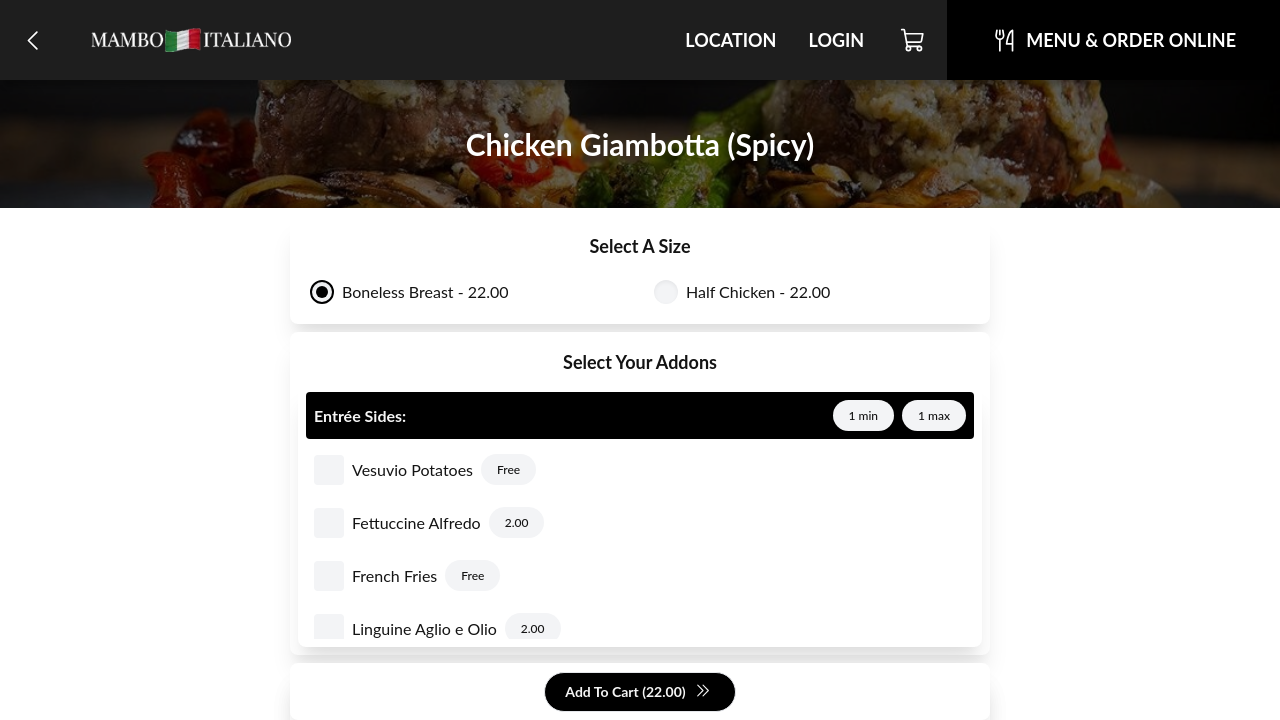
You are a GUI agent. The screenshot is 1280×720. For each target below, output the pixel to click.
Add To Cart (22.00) (637, 692)
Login (836, 40)
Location (730, 40)
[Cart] (913, 40)
